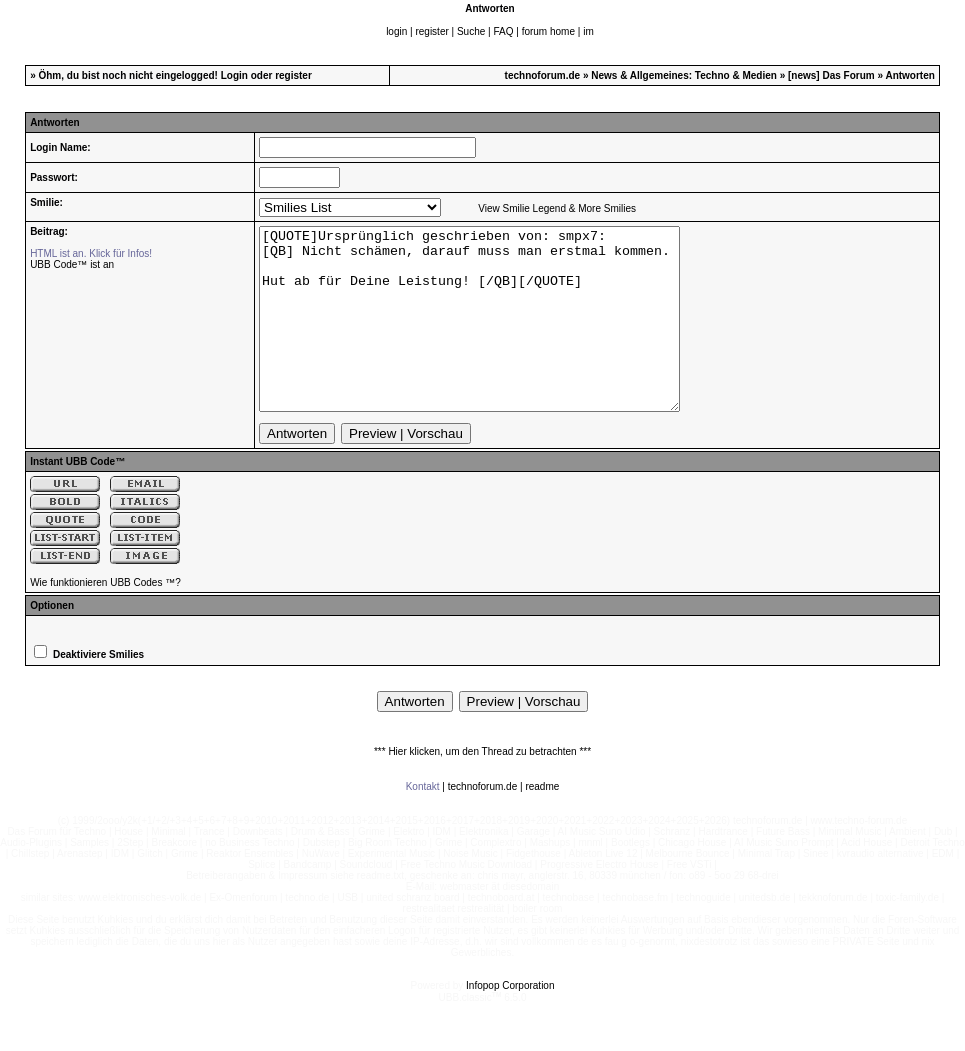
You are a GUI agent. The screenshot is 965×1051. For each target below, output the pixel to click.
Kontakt (423, 822)
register (431, 31)
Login (234, 75)
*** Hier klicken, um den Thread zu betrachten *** (482, 787)
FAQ (503, 31)
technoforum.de (543, 75)
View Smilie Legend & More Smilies (557, 208)
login (396, 31)
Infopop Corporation (510, 1021)
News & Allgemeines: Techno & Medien (684, 75)
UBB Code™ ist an (72, 264)
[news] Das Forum (831, 75)
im (588, 31)
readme (542, 822)
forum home (548, 31)
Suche (471, 31)
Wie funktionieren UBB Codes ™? (105, 618)
